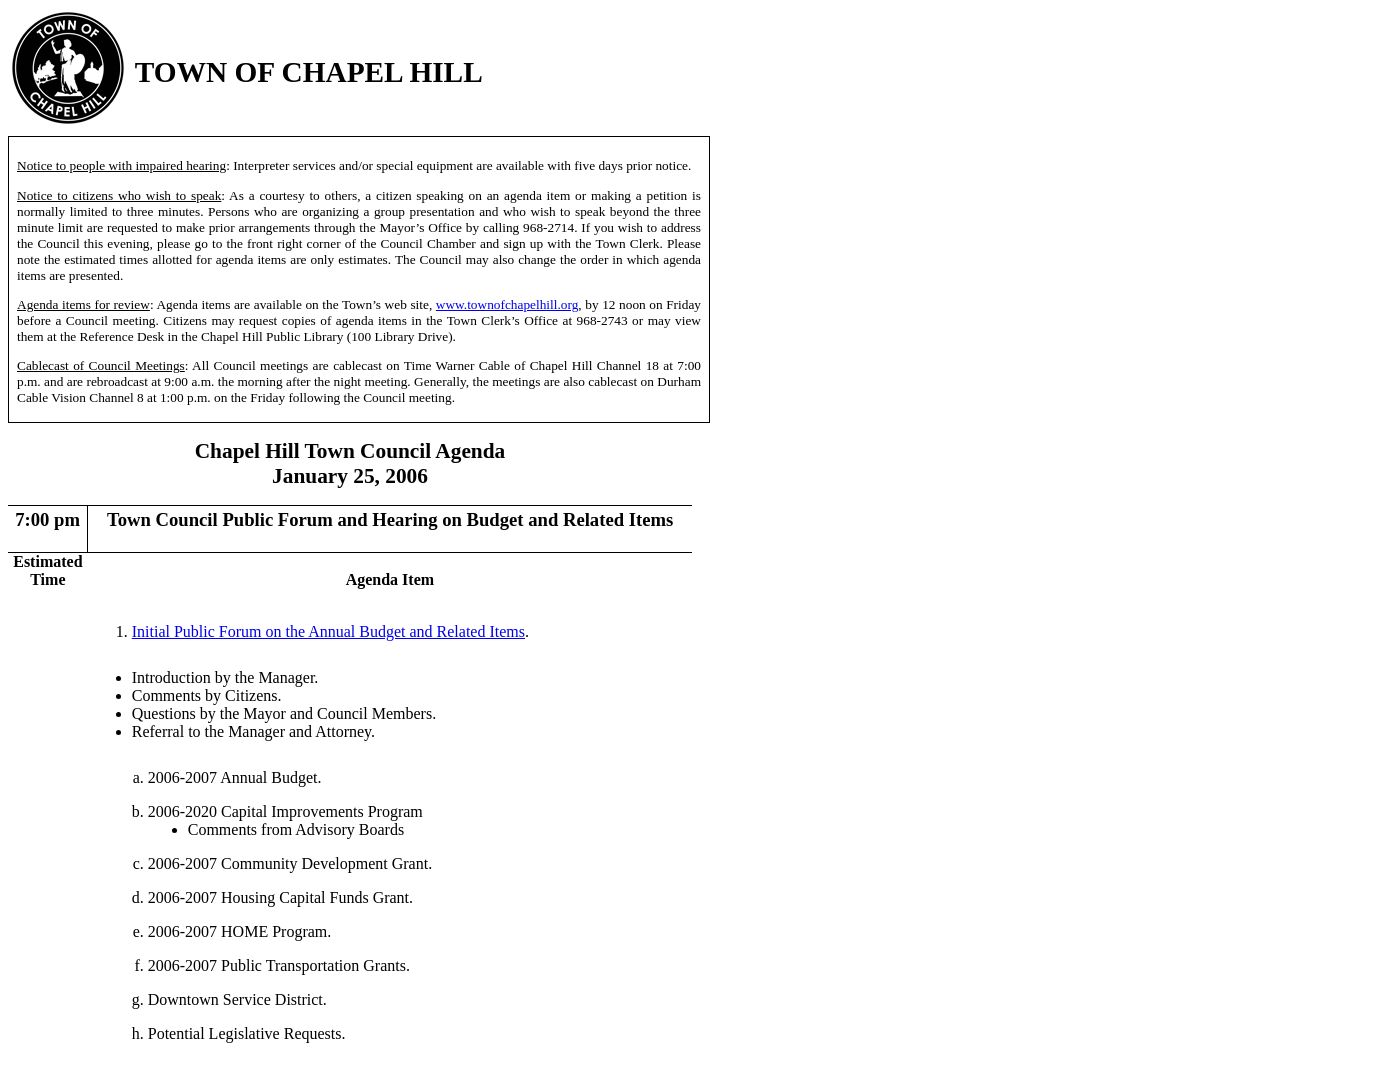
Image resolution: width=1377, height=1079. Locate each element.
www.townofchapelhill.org (507, 304)
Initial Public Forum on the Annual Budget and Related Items (328, 631)
